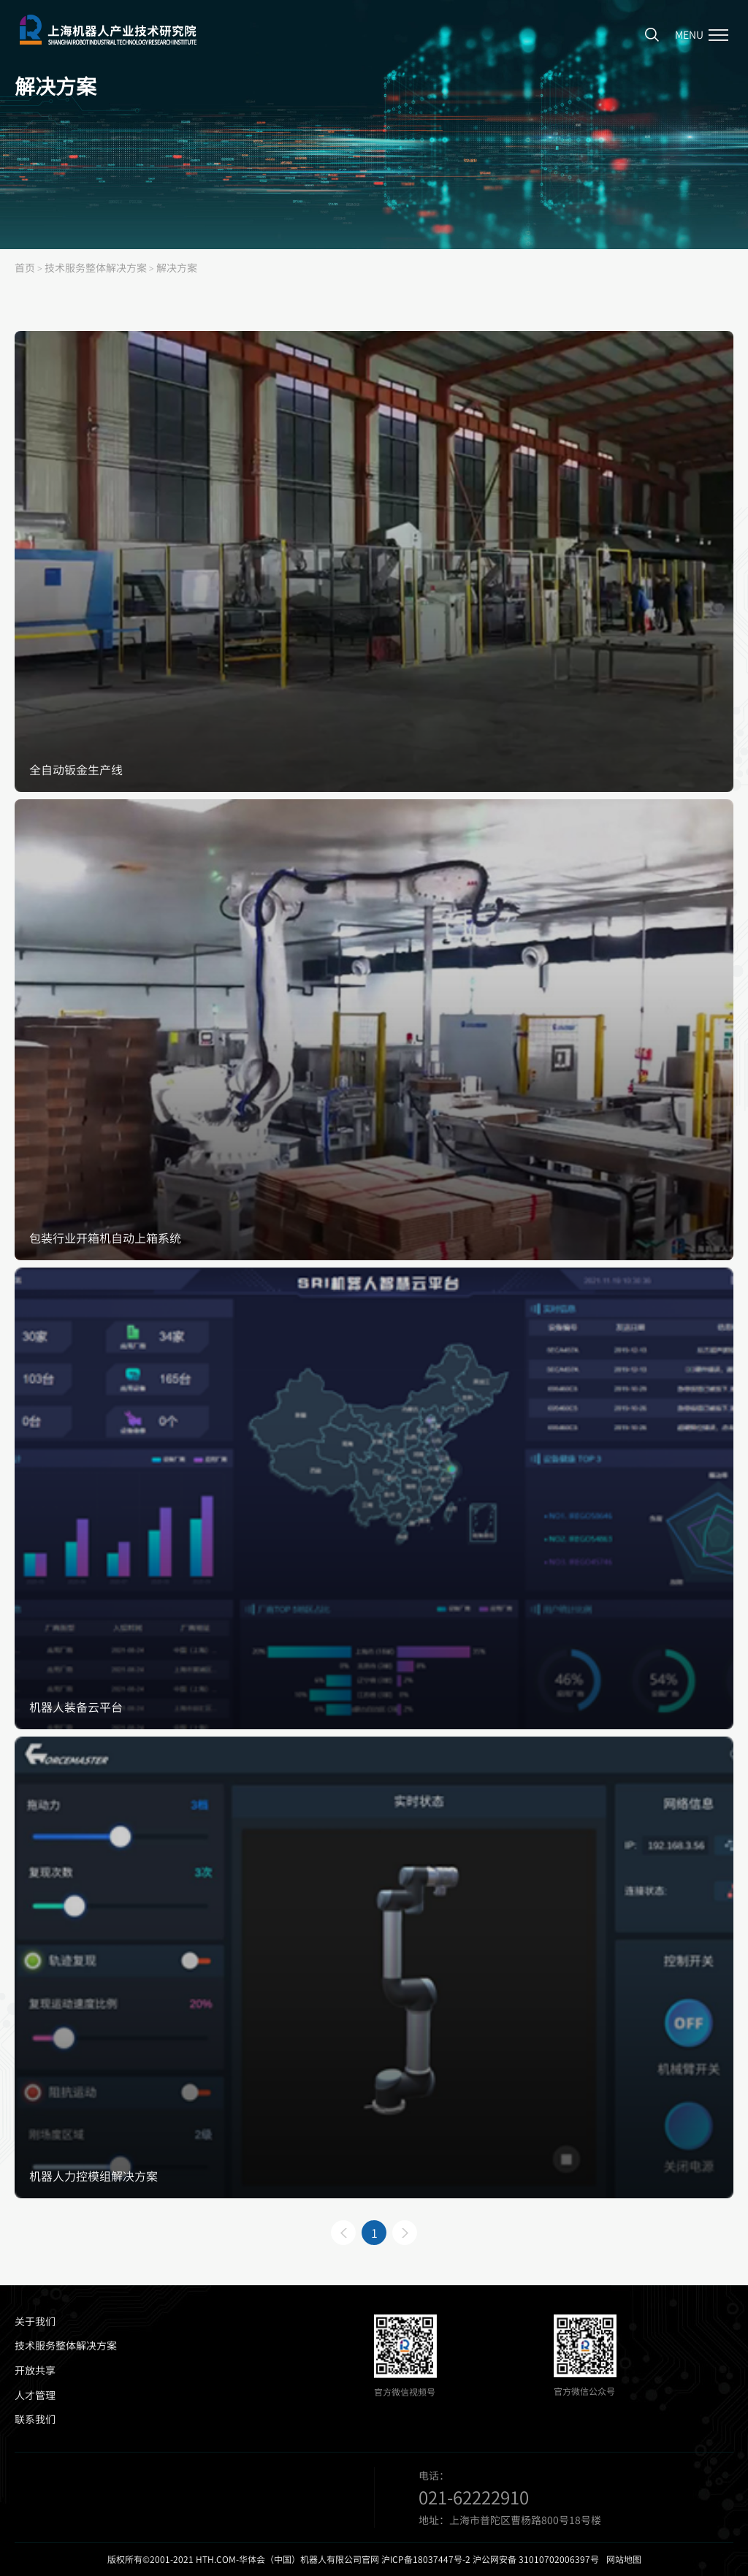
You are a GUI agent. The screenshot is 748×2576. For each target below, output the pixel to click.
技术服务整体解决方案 (96, 267)
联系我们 (35, 2419)
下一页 (404, 2232)
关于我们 (35, 2321)
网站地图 (623, 2559)
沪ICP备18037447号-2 (425, 2559)
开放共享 (35, 2370)
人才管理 (35, 2395)
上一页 (343, 2232)
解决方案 (176, 267)
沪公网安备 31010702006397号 (536, 2559)
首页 (25, 267)
